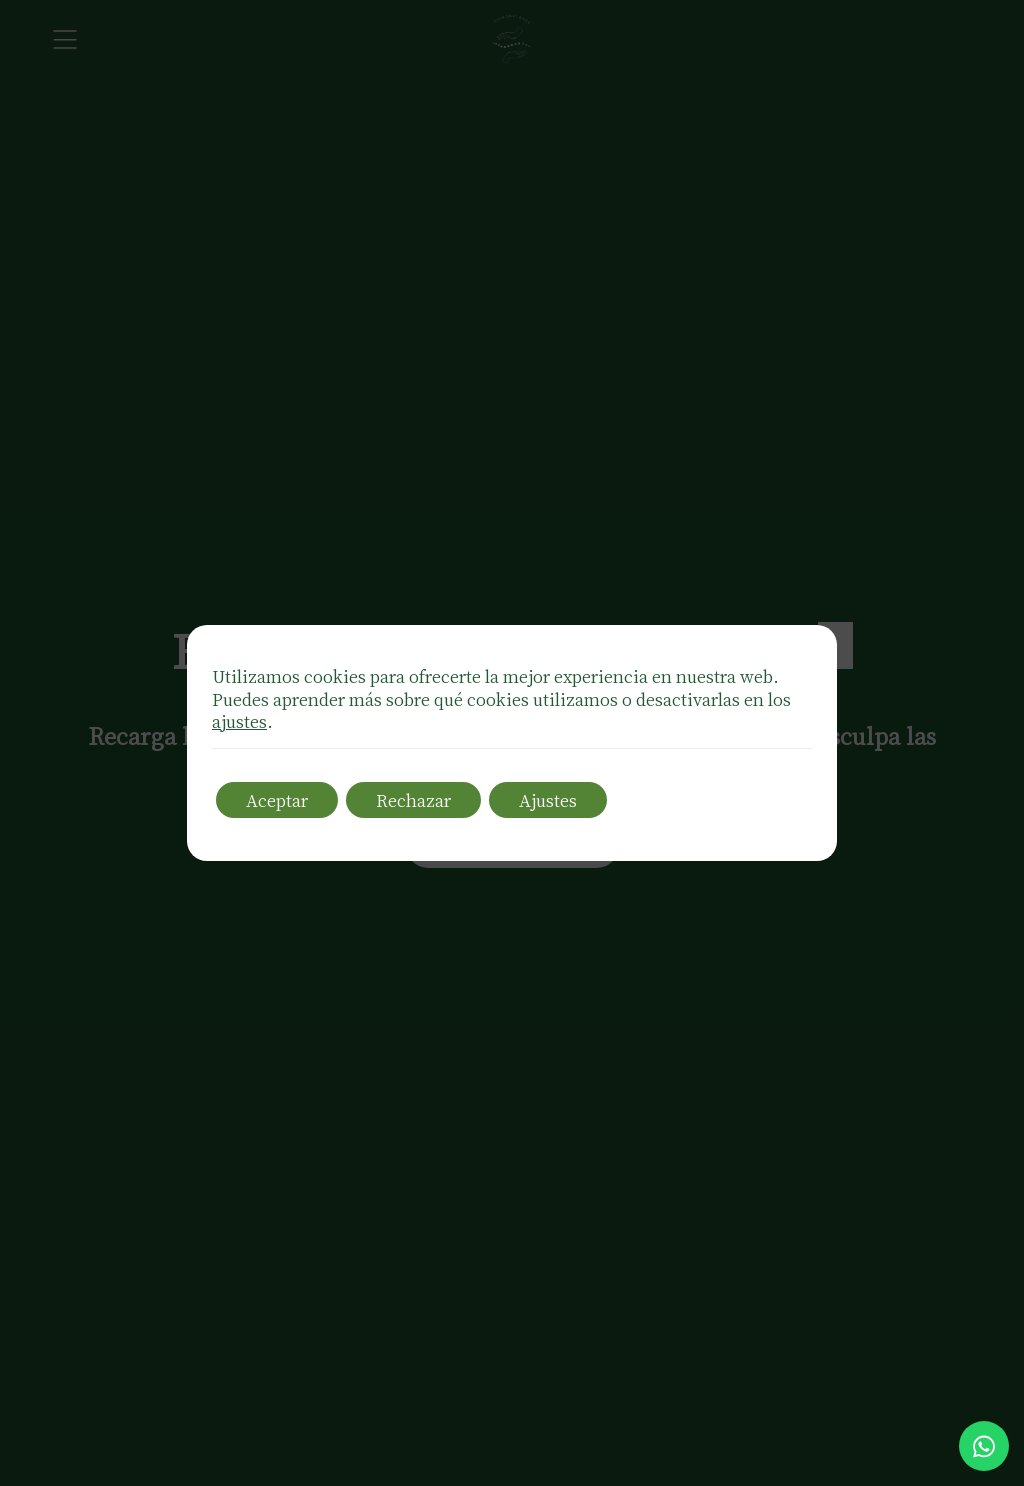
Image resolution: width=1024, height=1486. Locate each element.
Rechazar (413, 800)
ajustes (239, 721)
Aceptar (277, 800)
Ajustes (548, 800)
